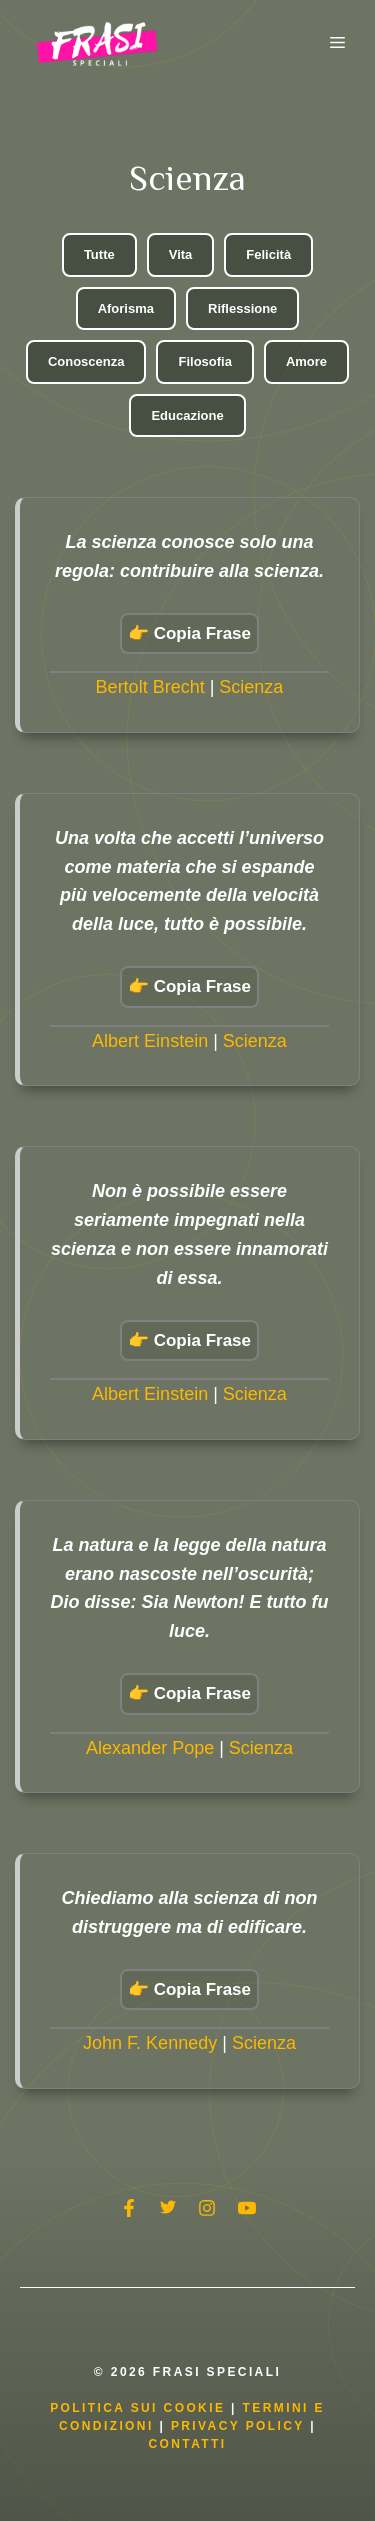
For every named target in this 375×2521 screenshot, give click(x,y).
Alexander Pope (150, 1748)
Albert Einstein (150, 1041)
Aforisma (126, 308)
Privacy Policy (240, 2426)
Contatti (187, 2444)
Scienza (251, 687)
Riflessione (242, 308)
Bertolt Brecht (150, 687)
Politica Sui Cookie (137, 2408)
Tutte (99, 254)
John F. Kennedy (150, 2043)
